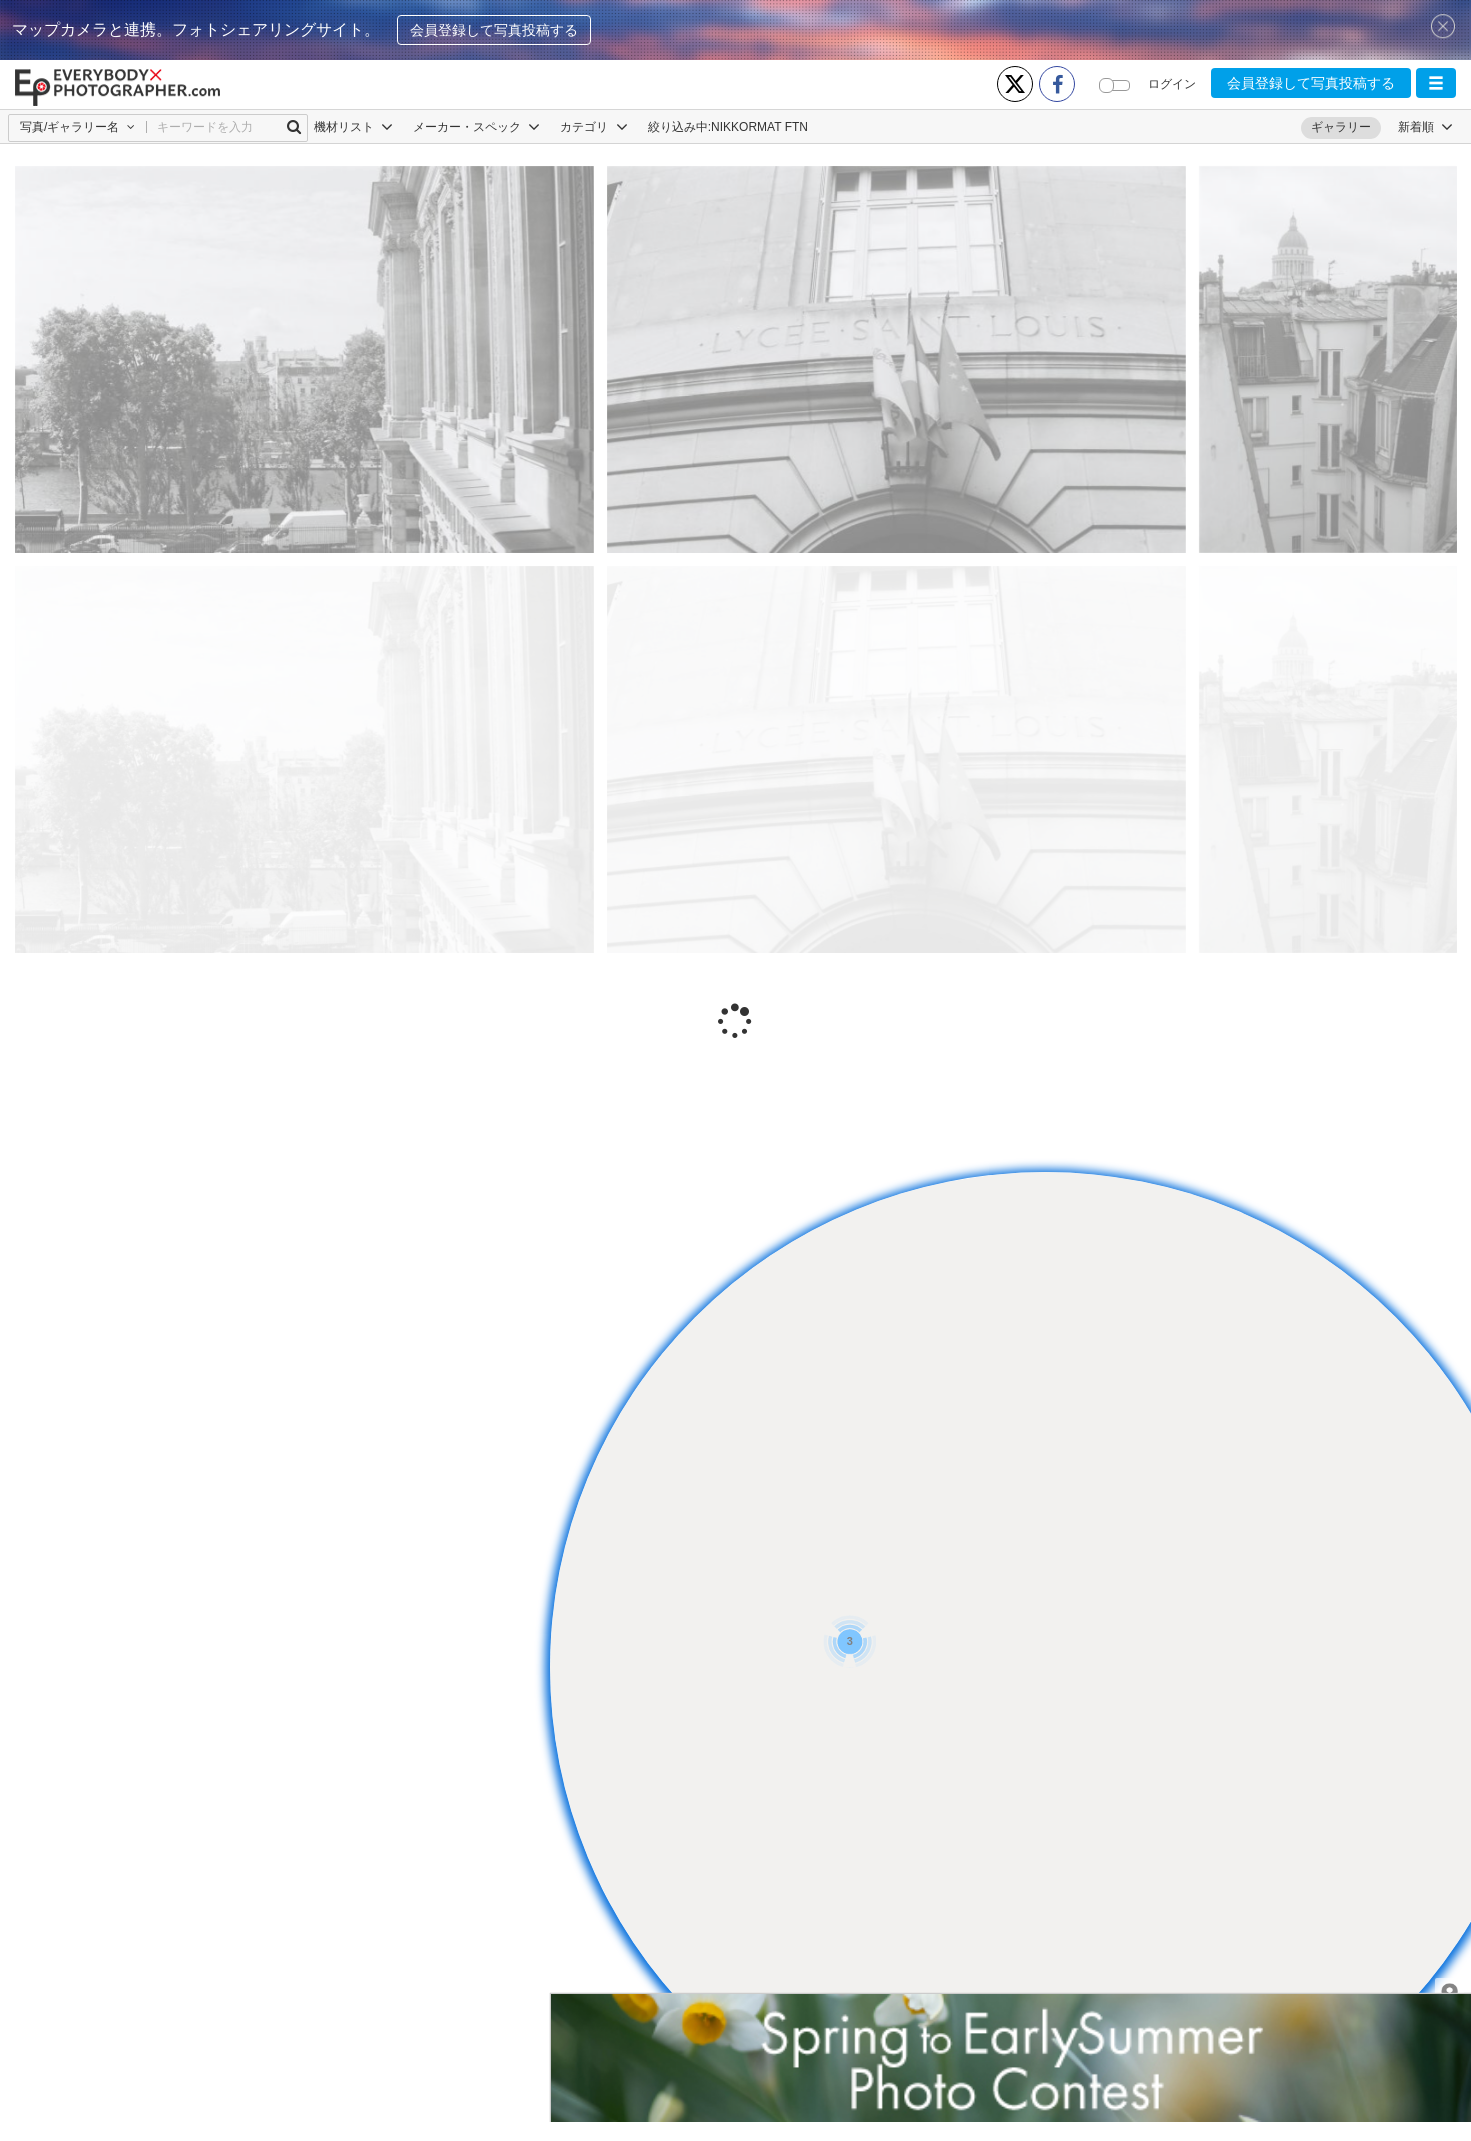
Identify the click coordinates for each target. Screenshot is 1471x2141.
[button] (1436, 83)
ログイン (1172, 84)
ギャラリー (1341, 127)
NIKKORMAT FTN (759, 127)
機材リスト (353, 127)
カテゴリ (593, 127)
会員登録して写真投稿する (494, 30)
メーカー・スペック (476, 127)
